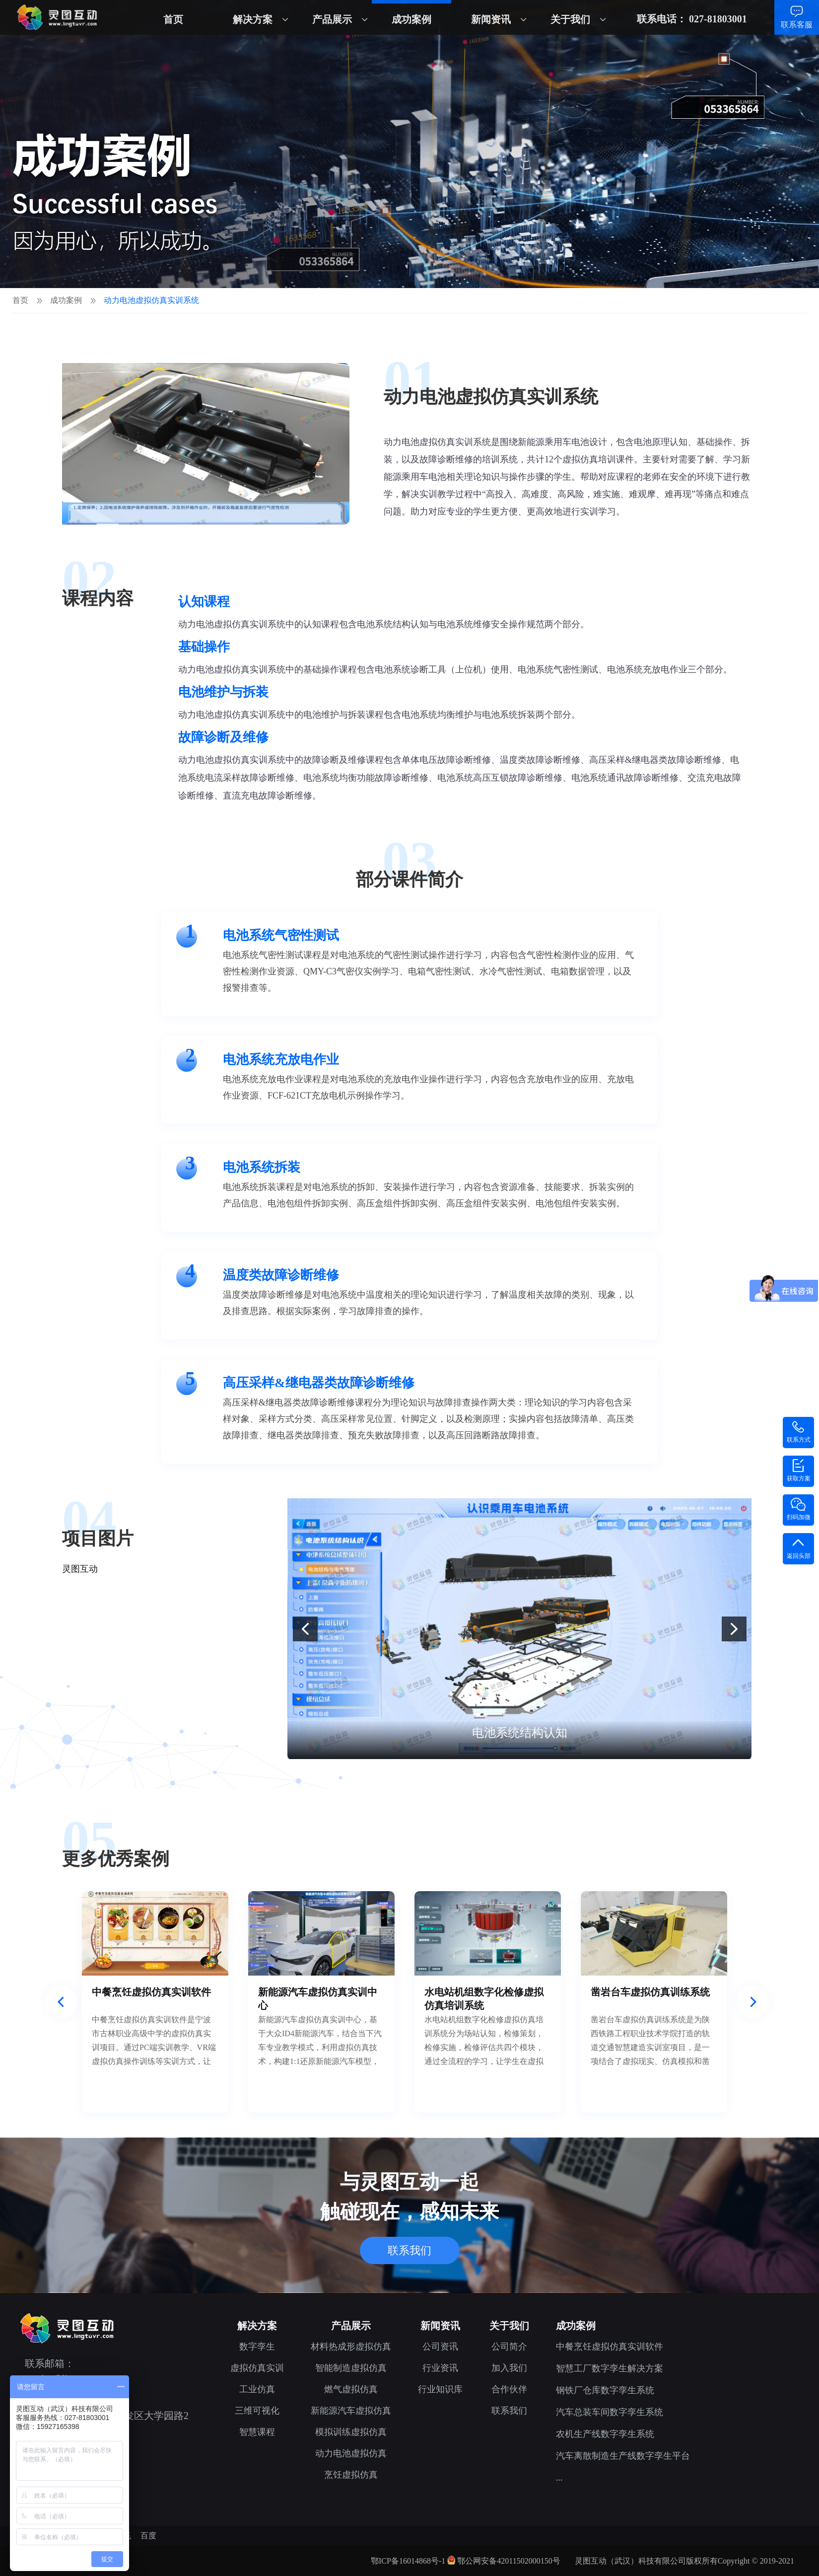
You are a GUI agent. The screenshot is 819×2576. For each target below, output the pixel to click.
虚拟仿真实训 (257, 2368)
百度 (148, 2535)
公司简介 (509, 2347)
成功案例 (411, 19)
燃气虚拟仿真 (351, 2389)
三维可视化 (257, 2411)
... (559, 2478)
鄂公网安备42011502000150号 (508, 2561)
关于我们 (570, 19)
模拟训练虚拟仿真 (351, 2432)
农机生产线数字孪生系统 (605, 2434)
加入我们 (509, 2368)
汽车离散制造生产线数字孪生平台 (623, 2456)
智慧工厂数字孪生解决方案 (609, 2368)
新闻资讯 (491, 19)
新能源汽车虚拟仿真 (351, 2411)
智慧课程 (257, 2432)
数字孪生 (257, 2347)
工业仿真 (257, 2389)
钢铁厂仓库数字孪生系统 (605, 2390)
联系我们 (409, 2250)
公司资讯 (440, 2347)
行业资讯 (440, 2368)
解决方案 (253, 19)
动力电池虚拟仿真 (351, 2453)
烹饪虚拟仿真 (351, 2475)
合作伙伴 (509, 2389)
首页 (173, 19)
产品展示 (332, 19)
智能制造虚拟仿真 (351, 2368)
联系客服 (797, 24)
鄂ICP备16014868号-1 (408, 2561)
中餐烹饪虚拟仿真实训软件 (609, 2347)
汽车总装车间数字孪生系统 (609, 2412)
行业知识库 (440, 2389)
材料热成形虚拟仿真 (351, 2347)
